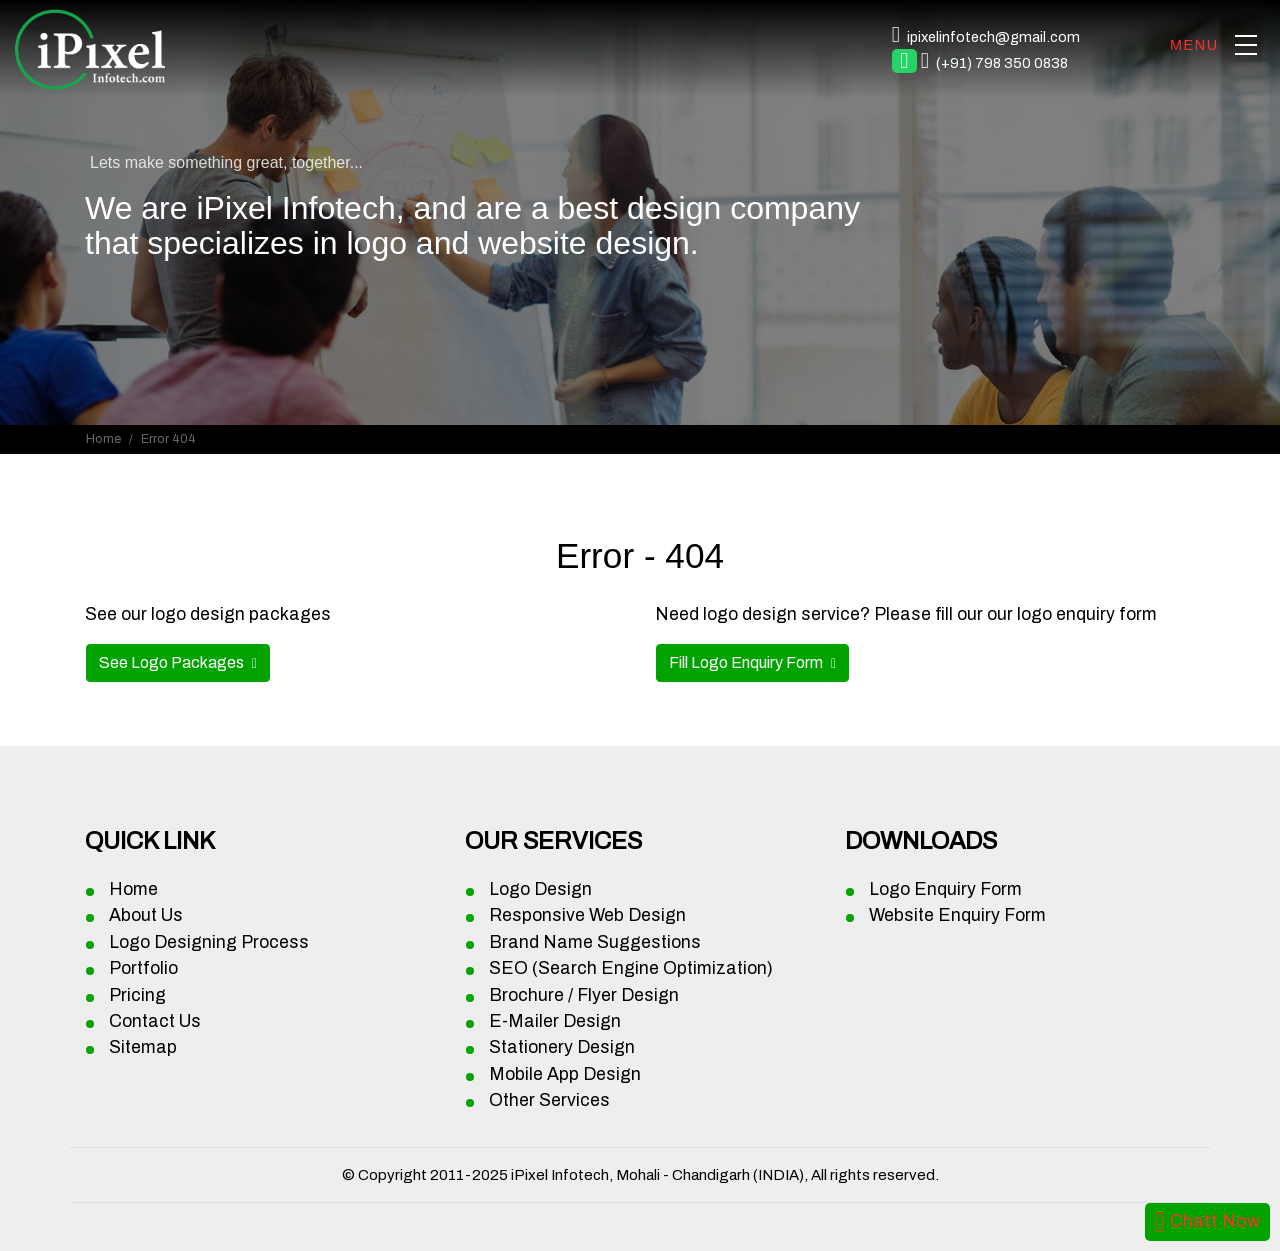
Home (103, 439)
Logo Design (540, 889)
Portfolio (143, 968)
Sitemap (143, 1047)
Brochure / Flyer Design (584, 995)
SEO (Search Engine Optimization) (631, 968)
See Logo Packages (173, 662)
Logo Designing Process (209, 942)
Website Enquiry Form (957, 915)
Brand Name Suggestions (595, 942)
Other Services (549, 1100)
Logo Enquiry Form (945, 889)
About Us (146, 915)
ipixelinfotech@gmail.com (993, 37)
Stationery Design (562, 1047)
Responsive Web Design (587, 915)
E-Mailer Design (555, 1021)
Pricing (137, 995)
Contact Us (155, 1021)
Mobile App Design (565, 1074)
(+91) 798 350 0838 (1002, 63)
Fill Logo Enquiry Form (747, 662)
